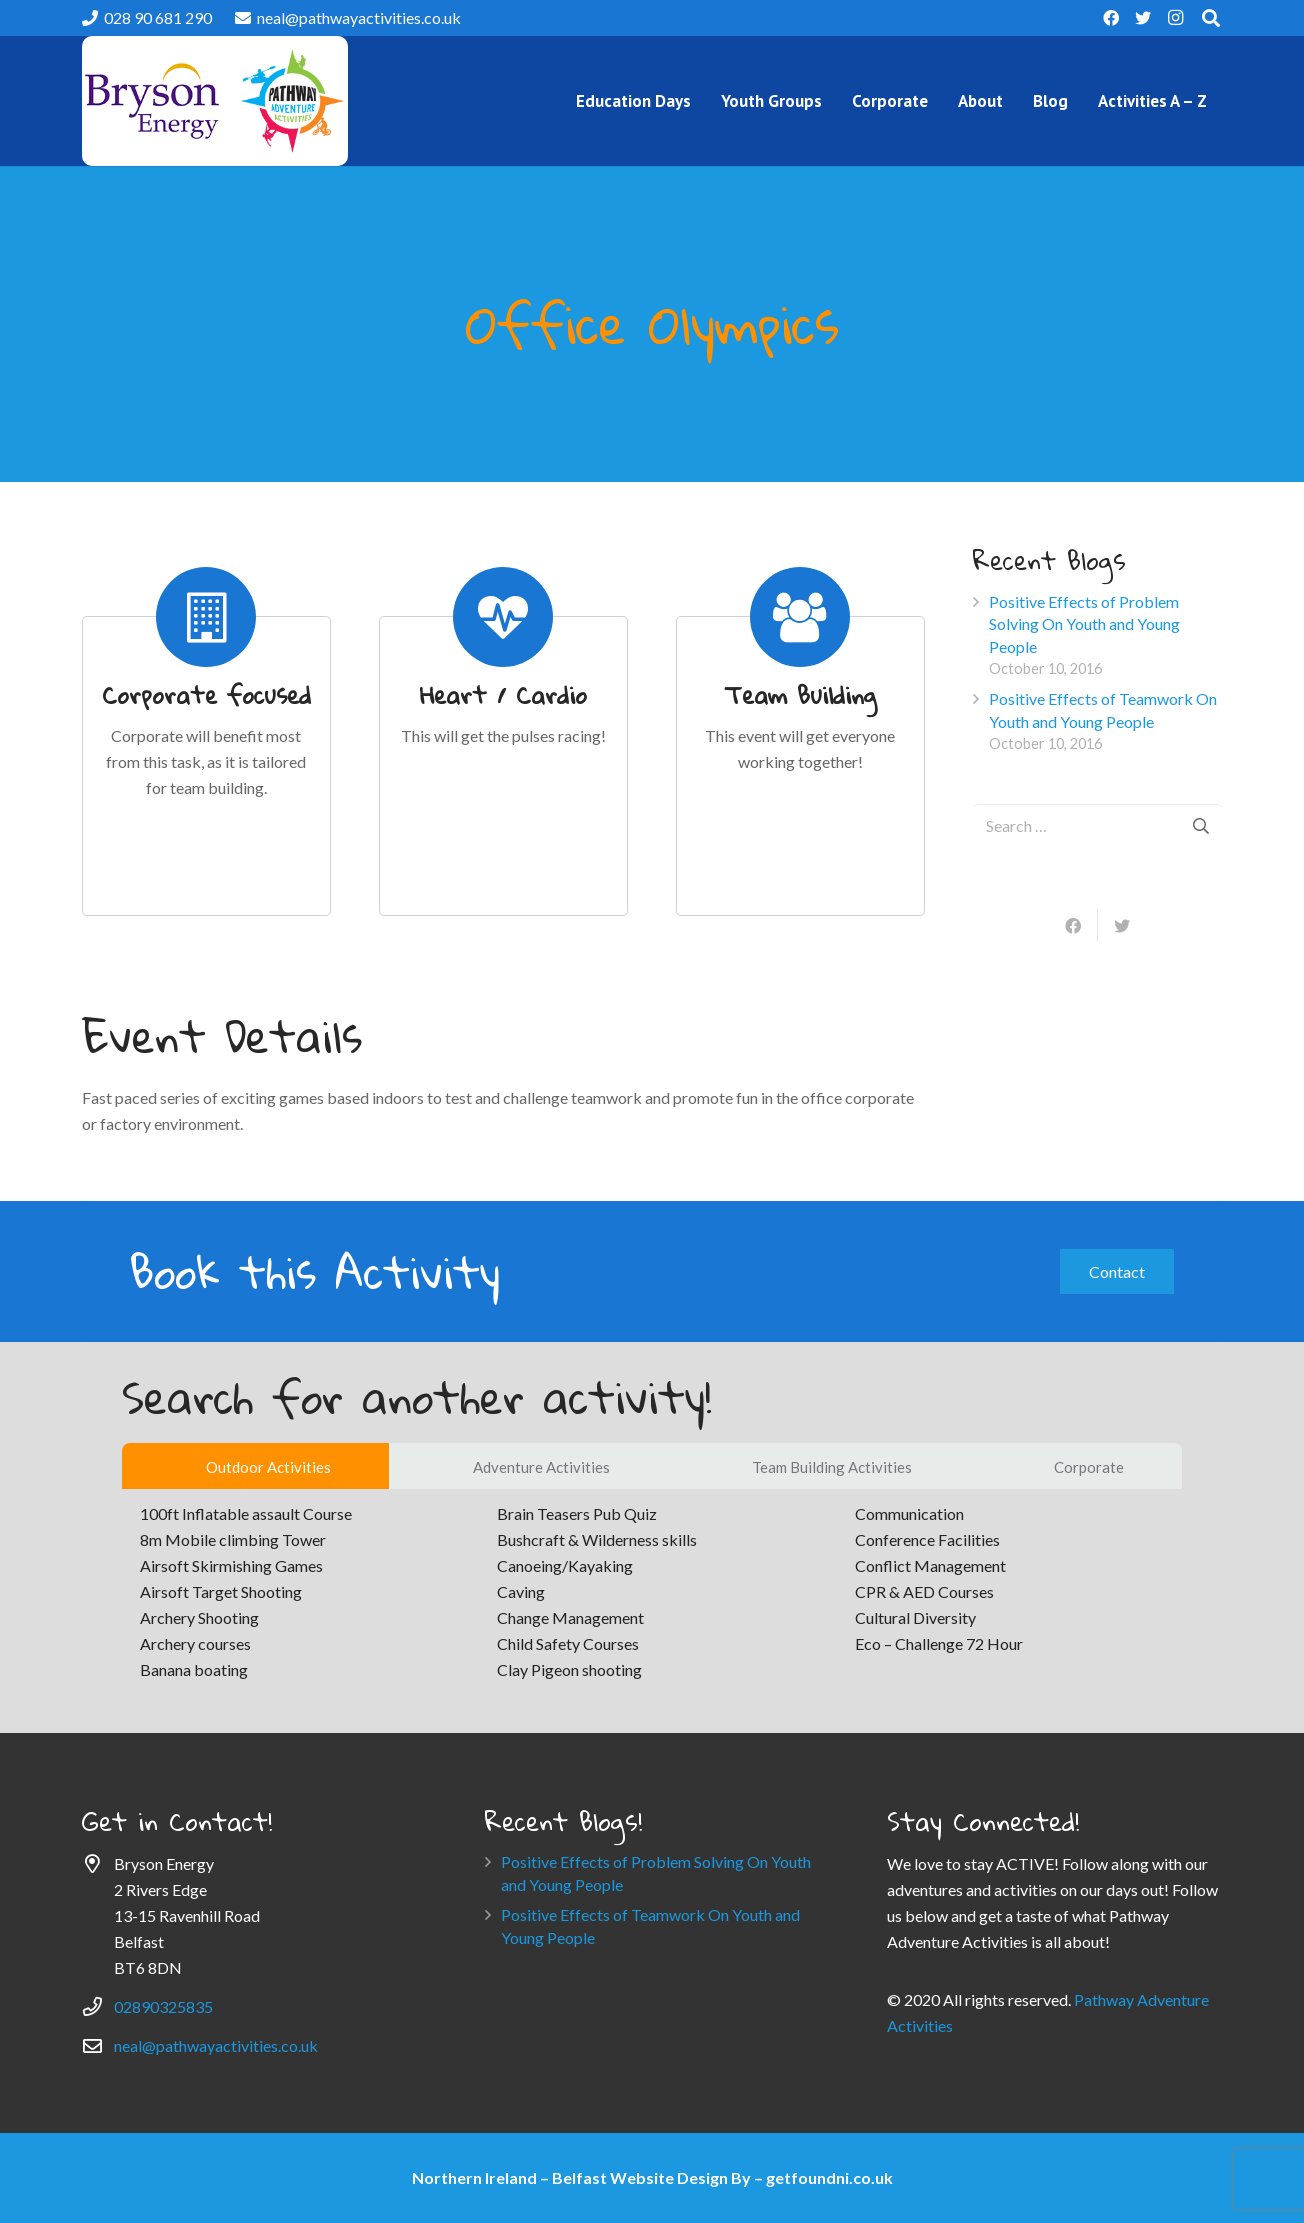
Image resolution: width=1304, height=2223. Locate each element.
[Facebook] (1111, 18)
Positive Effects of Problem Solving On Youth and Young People (1084, 624)
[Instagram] (1175, 18)
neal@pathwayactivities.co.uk (216, 2045)
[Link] (215, 101)
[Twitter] (1143, 18)
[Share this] (1074, 926)
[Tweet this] (1122, 926)
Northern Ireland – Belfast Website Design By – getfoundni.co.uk (652, 2177)
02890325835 (163, 2006)
